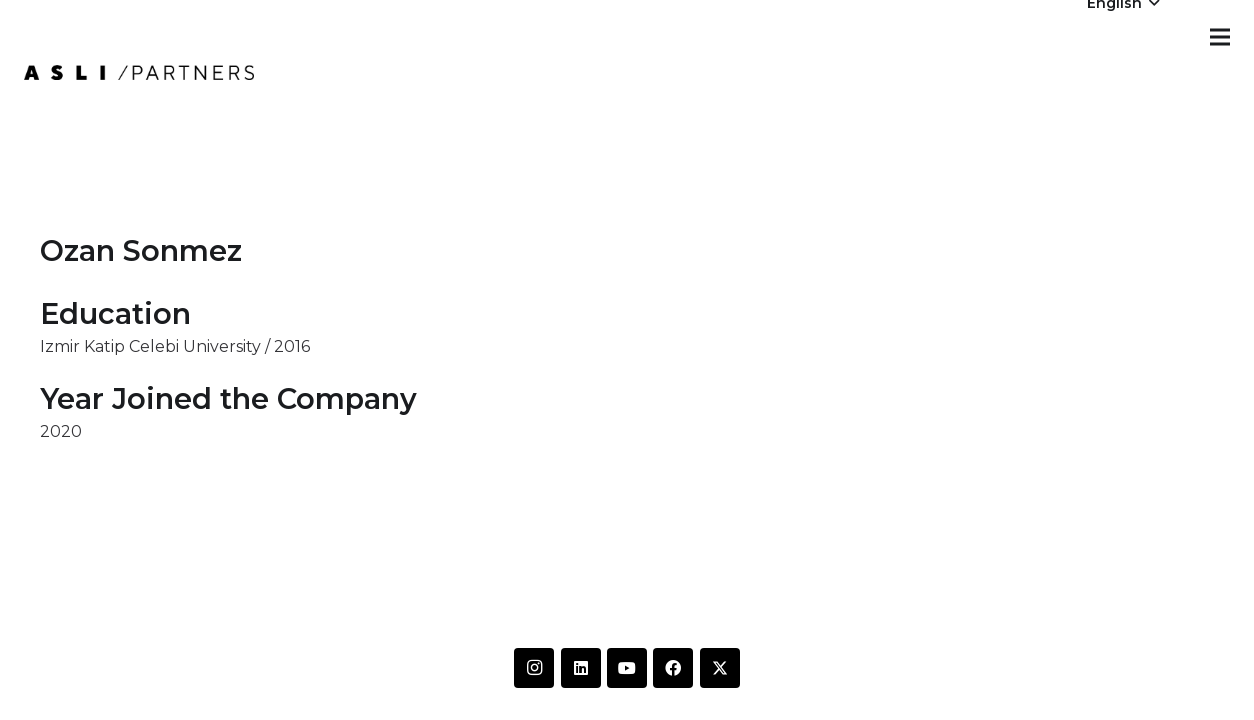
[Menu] (1220, 37)
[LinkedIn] (581, 668)
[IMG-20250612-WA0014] (139, 73)
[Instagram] (534, 668)
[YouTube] (627, 668)
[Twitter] (720, 668)
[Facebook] (673, 668)
